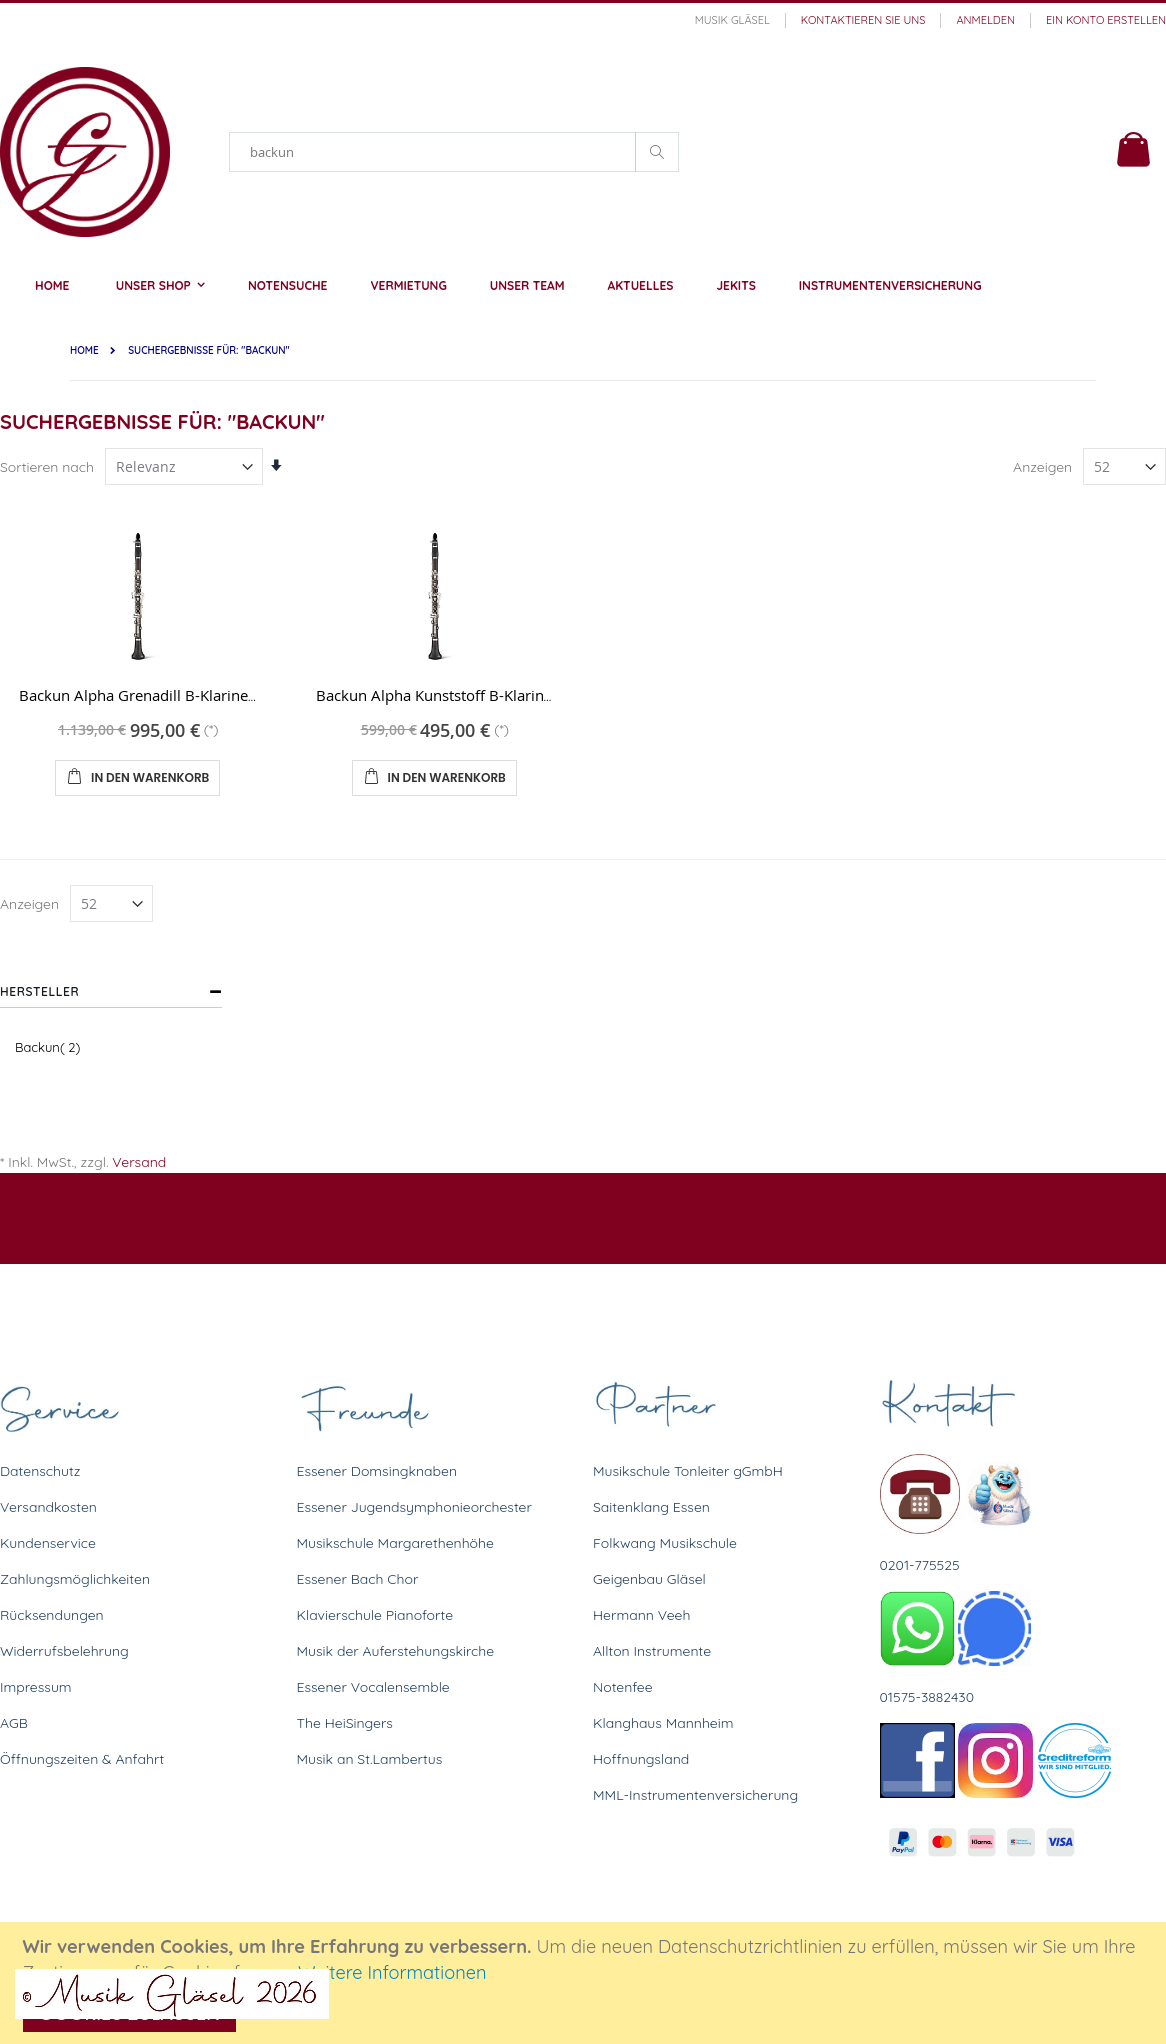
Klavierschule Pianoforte (375, 1615)
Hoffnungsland (641, 1759)
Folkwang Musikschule (665, 1543)
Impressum (36, 1687)
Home (84, 350)
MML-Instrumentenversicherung (695, 1795)
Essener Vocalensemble (373, 1687)
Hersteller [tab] (39, 991)
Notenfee (623, 1687)
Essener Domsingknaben (377, 1471)
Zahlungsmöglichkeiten (75, 1579)
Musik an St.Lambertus (370, 1759)
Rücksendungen (52, 1615)
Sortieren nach (47, 467)
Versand (139, 1162)
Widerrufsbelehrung (64, 1651)
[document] (586, 1983)
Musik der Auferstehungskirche (396, 1651)
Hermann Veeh (641, 1615)
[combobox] (454, 152)
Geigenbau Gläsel (649, 1579)
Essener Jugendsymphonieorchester (414, 1507)
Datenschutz (40, 1471)
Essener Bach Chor (358, 1579)
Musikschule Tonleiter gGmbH (688, 1471)
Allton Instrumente (652, 1651)
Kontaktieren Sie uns (863, 20)
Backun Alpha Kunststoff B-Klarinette (443, 695)
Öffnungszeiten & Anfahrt (82, 1759)
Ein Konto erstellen (1106, 20)
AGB (14, 1723)
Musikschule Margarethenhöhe (395, 1543)
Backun (50, 1046)
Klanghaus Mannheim (663, 1723)
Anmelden (985, 20)
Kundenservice (48, 1543)
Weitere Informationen (392, 1972)
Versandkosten (48, 1507)
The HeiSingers (345, 1723)
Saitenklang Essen (651, 1507)
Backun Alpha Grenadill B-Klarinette (142, 695)
